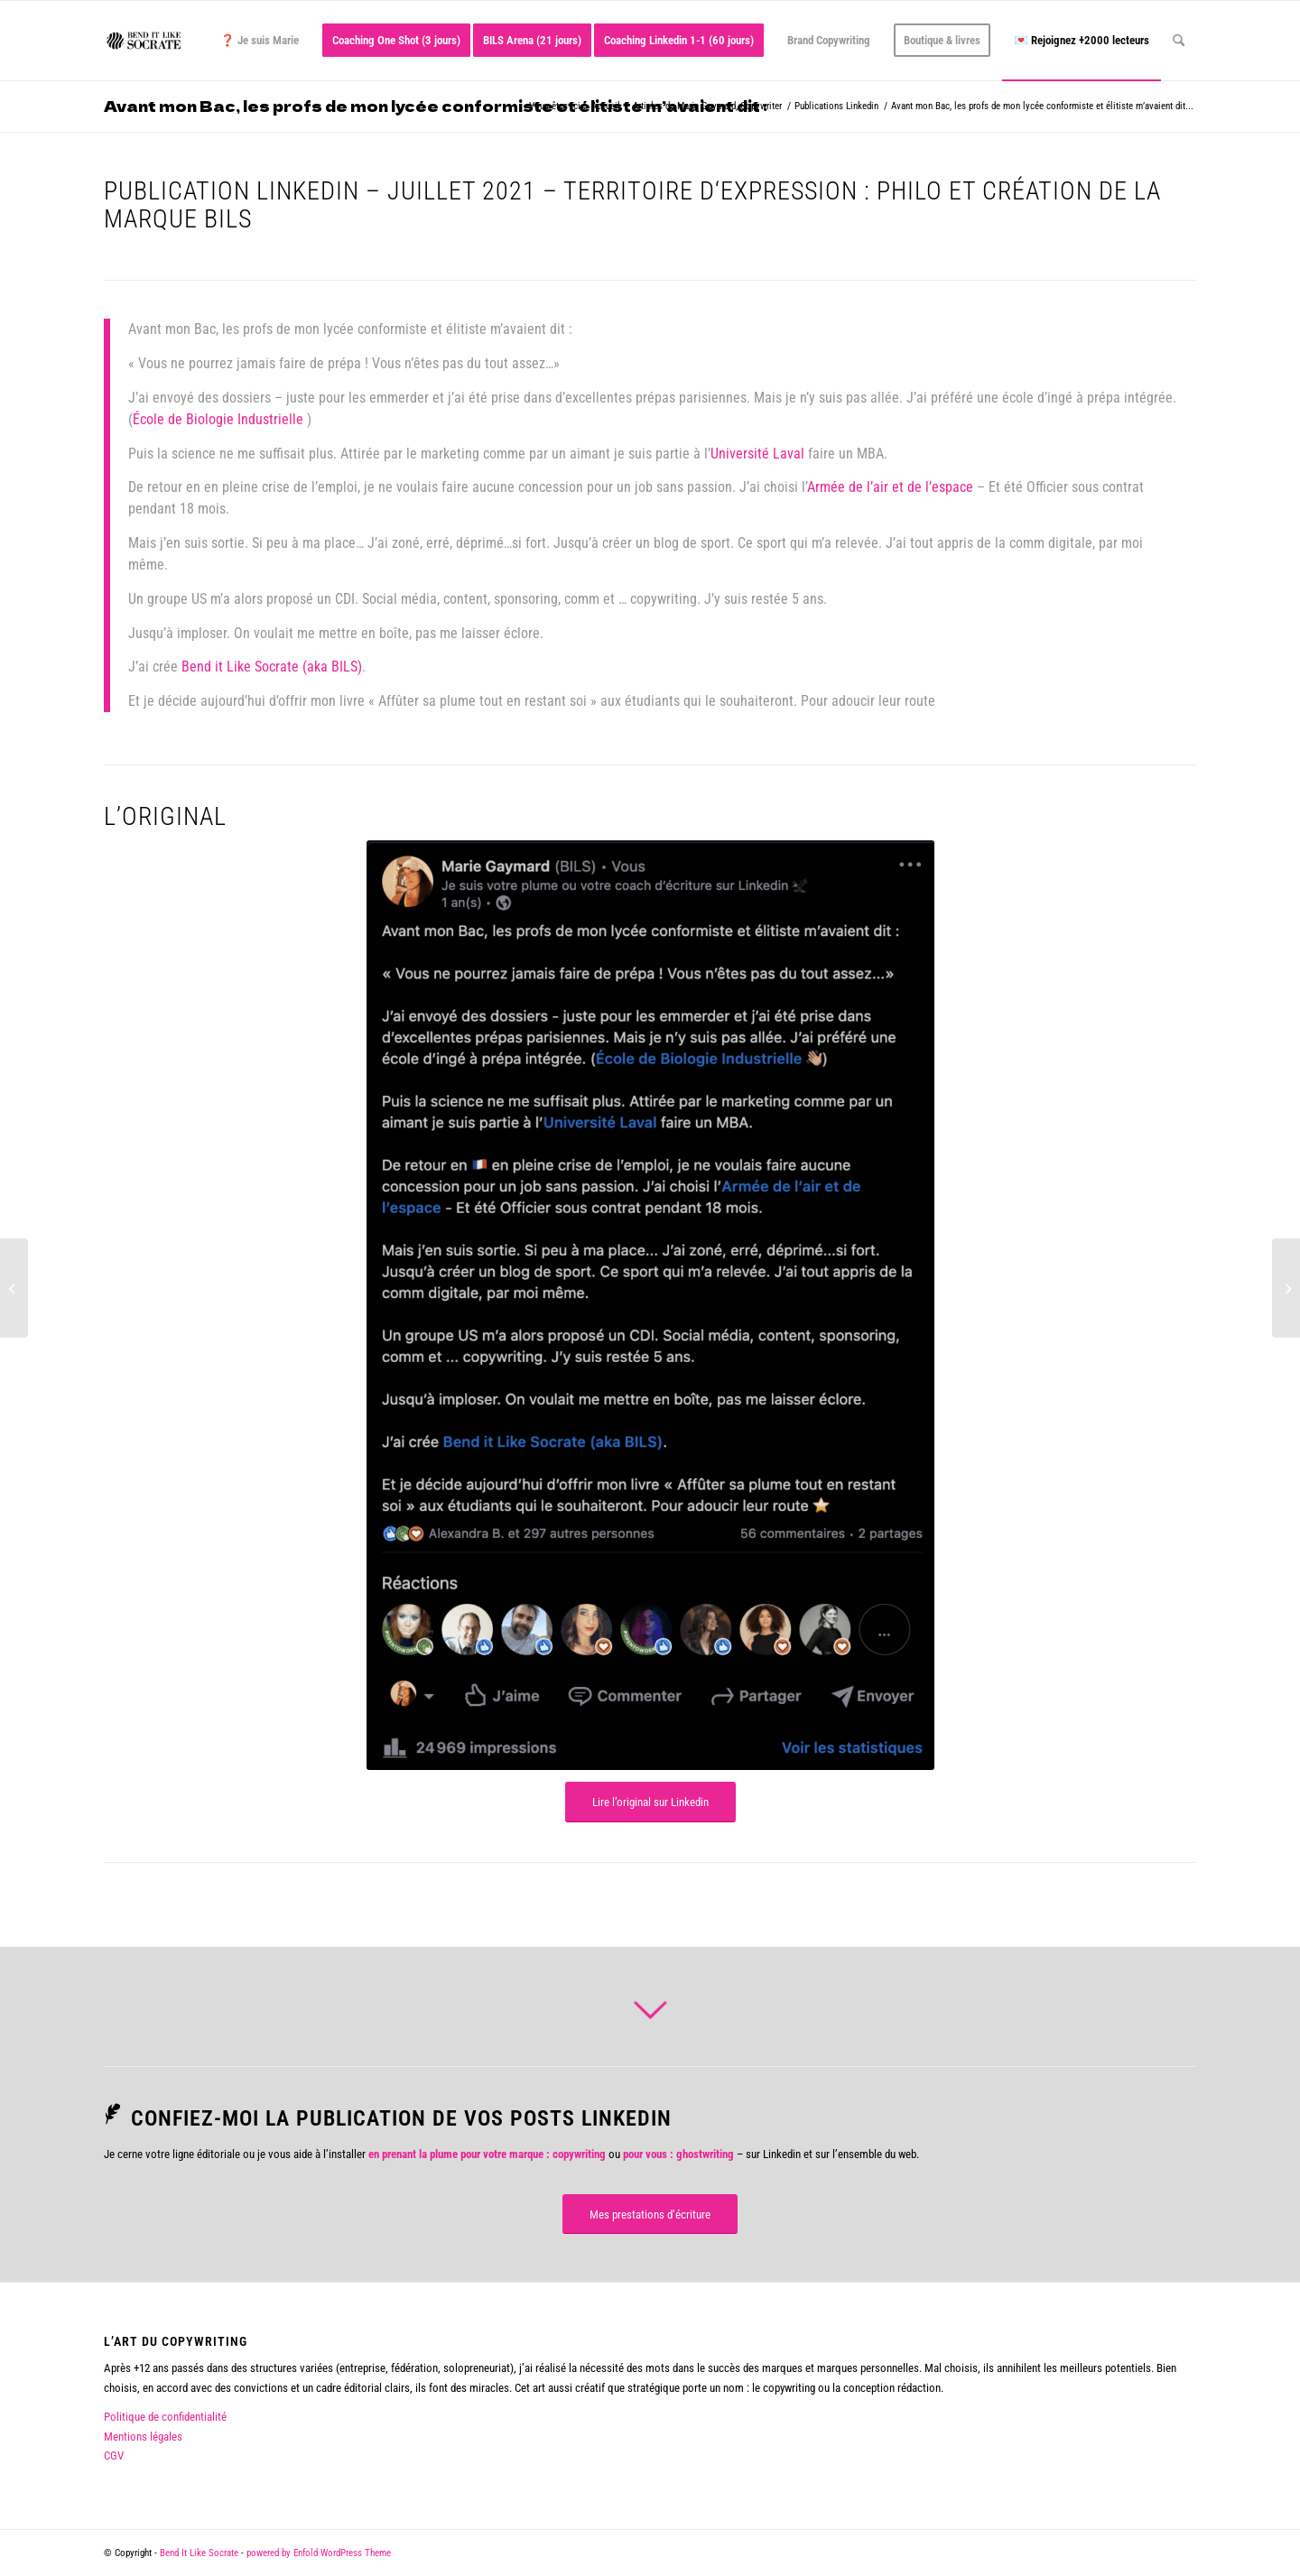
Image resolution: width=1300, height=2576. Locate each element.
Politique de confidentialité (165, 2416)
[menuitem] (260, 40)
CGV (114, 2455)
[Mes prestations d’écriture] (650, 2214)
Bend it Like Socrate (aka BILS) (271, 666)
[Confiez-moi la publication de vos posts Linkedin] (112, 2113)
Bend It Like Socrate (199, 2553)
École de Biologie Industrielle (218, 419)
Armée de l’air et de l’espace (890, 487)
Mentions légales (143, 2436)
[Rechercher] (1178, 40)
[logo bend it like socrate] (143, 40)
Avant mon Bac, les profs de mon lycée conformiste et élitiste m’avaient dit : (435, 105)
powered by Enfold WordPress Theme (318, 2553)
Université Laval (757, 453)
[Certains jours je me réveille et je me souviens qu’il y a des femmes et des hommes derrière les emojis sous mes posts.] (1286, 1288)
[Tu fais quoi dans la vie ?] (14, 1288)
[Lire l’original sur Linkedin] (650, 1802)
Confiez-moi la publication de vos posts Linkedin (401, 2118)
